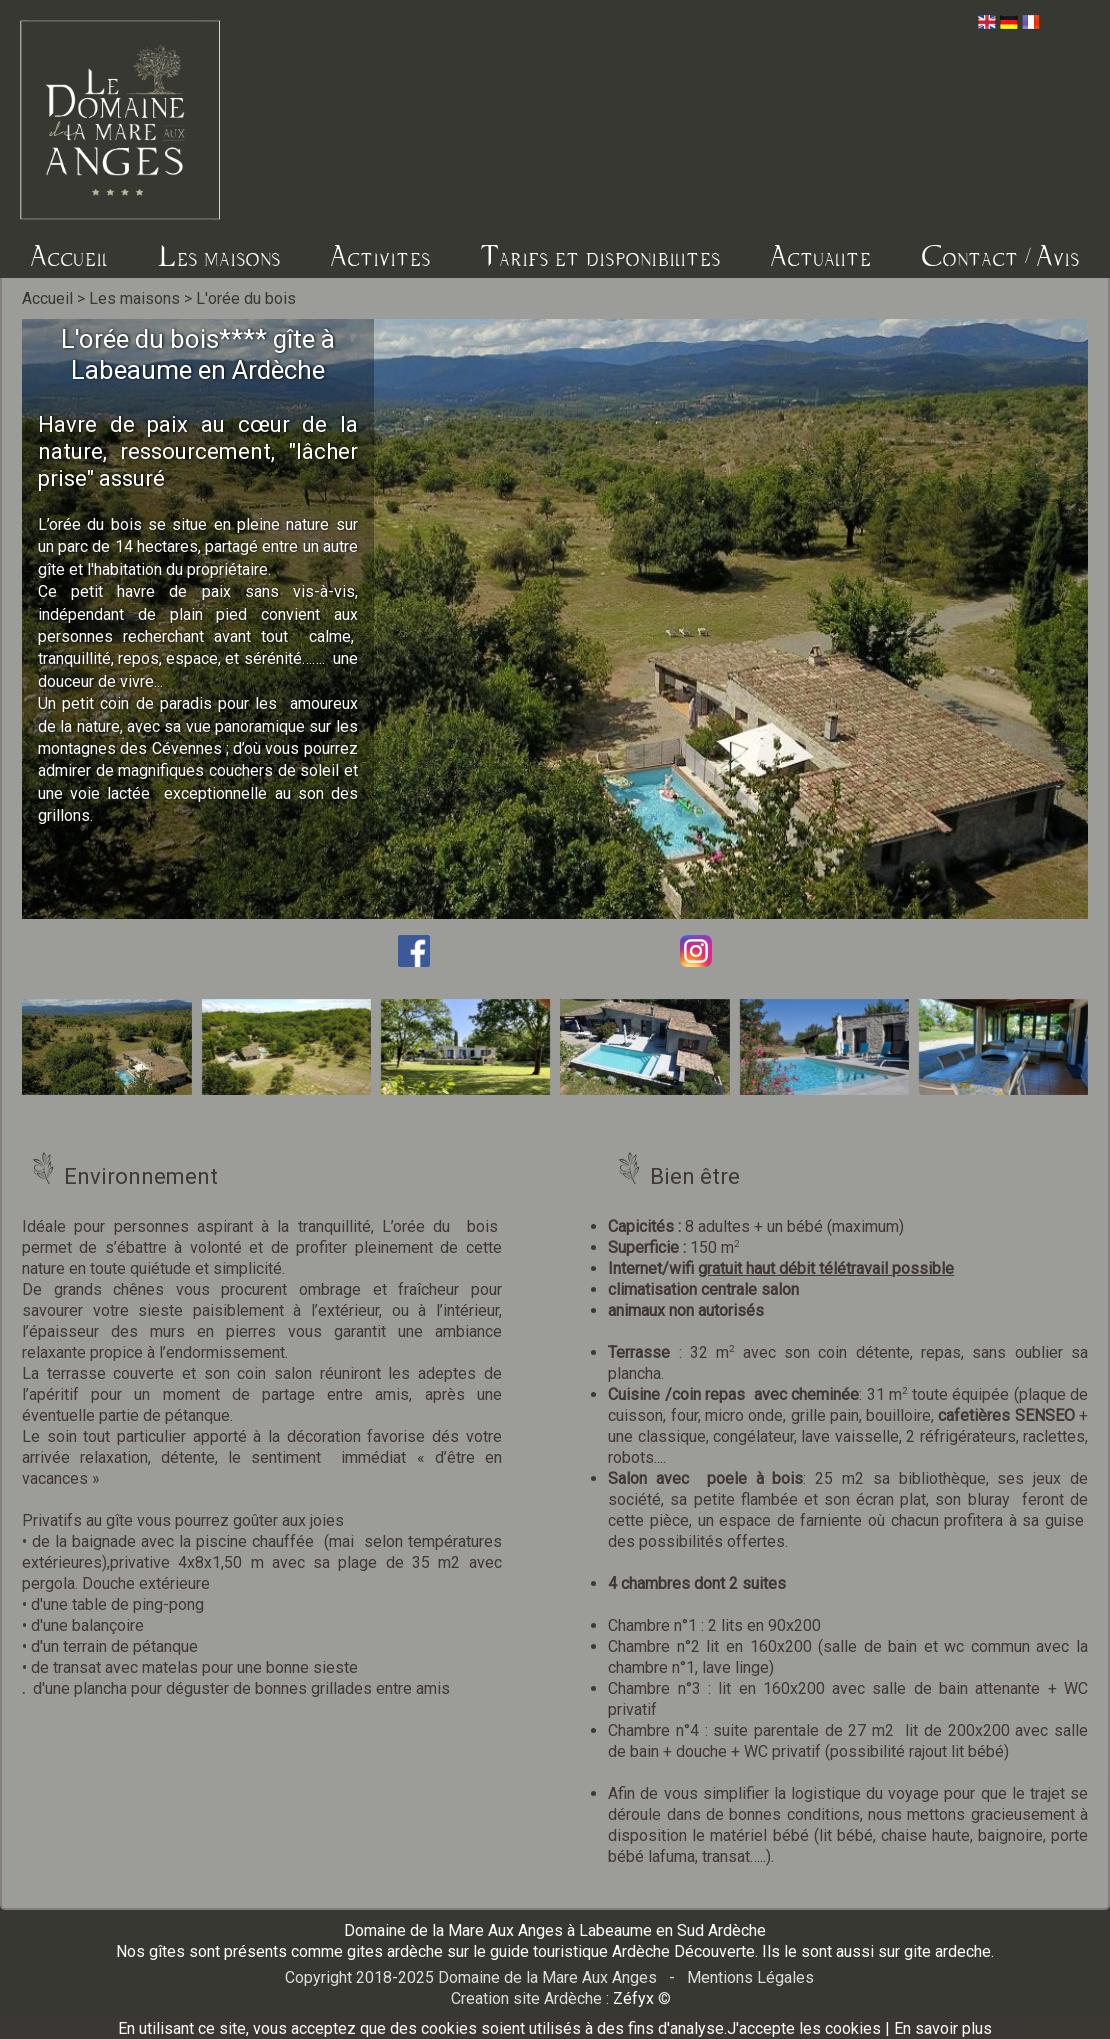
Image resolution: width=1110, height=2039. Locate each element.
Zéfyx (633, 1998)
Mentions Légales (750, 1977)
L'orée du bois (246, 298)
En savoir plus (943, 2028)
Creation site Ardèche (526, 1998)
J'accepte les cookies (804, 2028)
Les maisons (219, 255)
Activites (381, 255)
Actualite (821, 255)
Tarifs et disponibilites (601, 255)
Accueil (69, 255)
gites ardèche (395, 1951)
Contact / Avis (1001, 255)
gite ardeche (947, 1951)
